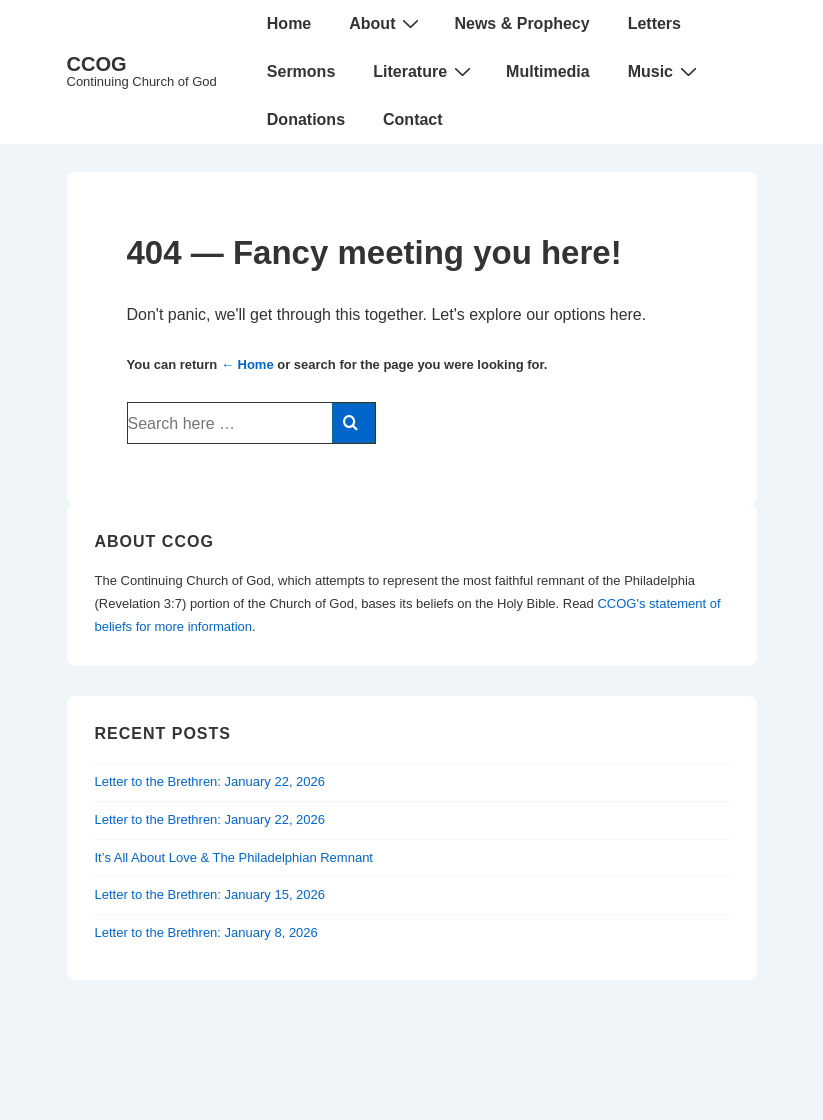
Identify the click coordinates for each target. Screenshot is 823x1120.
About (386, 23)
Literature (424, 71)
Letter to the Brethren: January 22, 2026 (210, 781)
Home (289, 23)
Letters (654, 23)
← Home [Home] (247, 364)
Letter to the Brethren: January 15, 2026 (210, 894)
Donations (306, 119)
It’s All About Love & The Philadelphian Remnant (234, 857)
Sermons (301, 71)
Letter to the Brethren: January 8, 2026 (206, 932)
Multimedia (548, 71)
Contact (413, 119)
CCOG (97, 64)
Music (665, 71)
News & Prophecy (521, 23)
